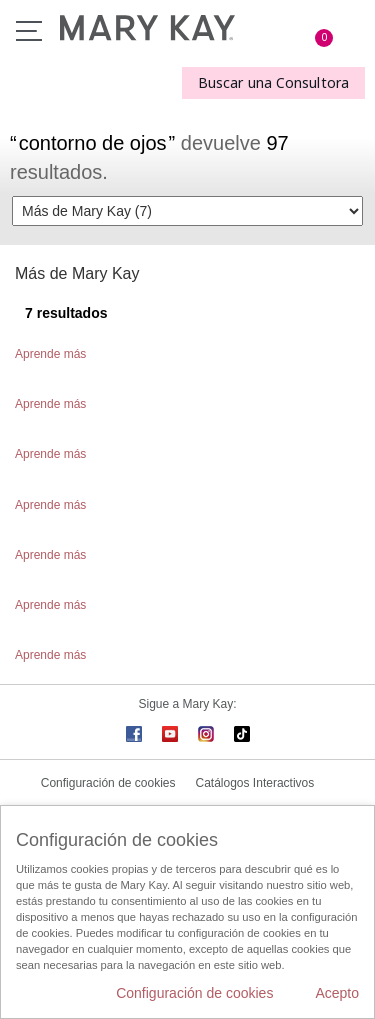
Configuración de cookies (108, 783)
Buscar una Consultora (273, 82)
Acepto (337, 993)
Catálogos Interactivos (255, 783)
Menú (29, 31)
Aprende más (50, 354)
